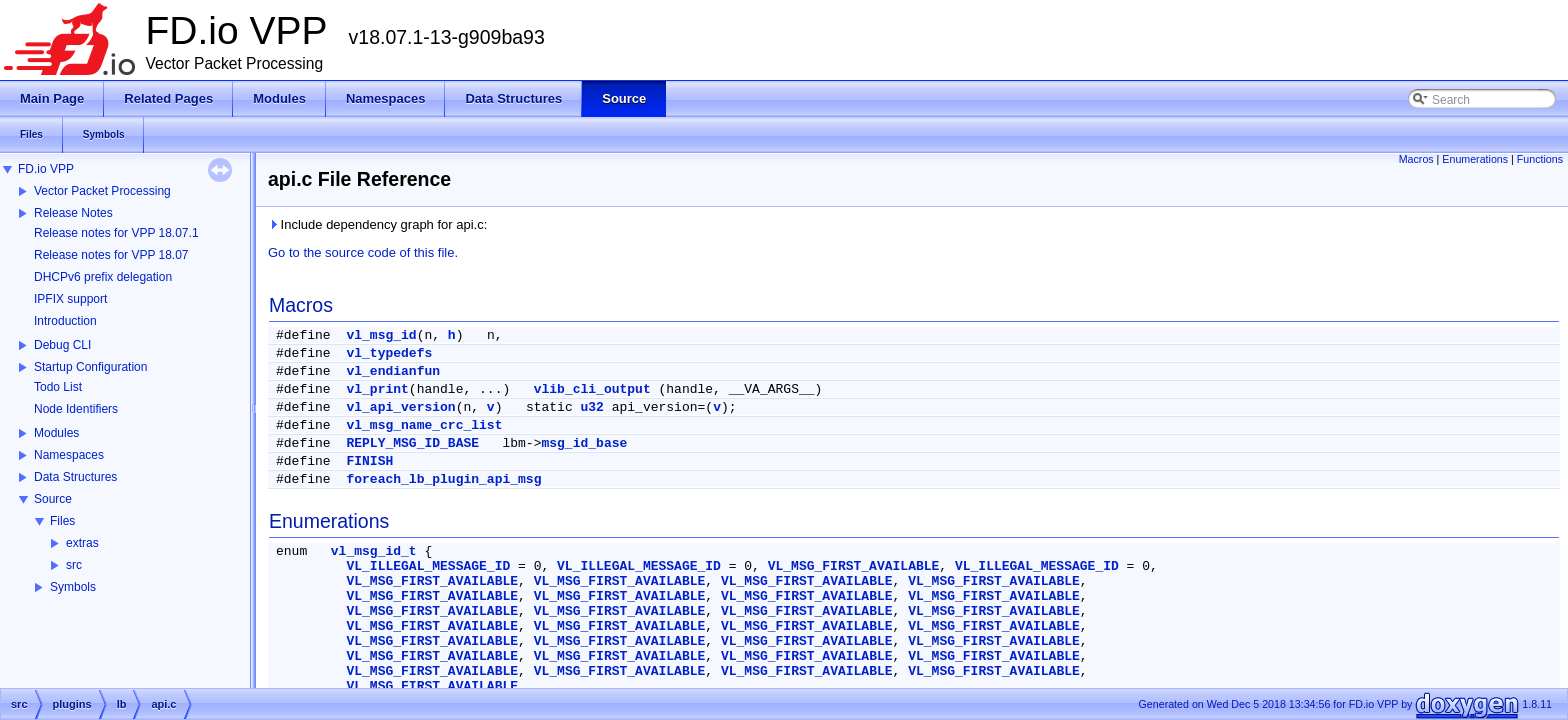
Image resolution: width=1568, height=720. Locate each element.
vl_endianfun (393, 371)
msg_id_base (584, 443)
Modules (56, 433)
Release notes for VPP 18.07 (111, 255)
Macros (1416, 159)
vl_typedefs (389, 353)
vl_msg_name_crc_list (424, 425)
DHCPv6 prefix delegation (103, 277)
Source (53, 499)
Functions (1540, 159)
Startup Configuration (90, 367)
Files (62, 521)
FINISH (369, 461)
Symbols (73, 587)
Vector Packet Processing (102, 191)
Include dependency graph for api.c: (377, 224)
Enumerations (1475, 159)
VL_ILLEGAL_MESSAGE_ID (428, 566)
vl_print (377, 389)
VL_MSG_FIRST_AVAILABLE (854, 566)
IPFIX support (70, 299)
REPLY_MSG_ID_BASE (412, 443)
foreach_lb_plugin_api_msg (443, 479)
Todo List (58, 387)
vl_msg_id (381, 335)
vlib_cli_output (592, 389)
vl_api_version (400, 407)
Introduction (65, 321)
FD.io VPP (46, 169)
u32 (592, 407)
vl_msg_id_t (374, 551)
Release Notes (73, 213)
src (74, 565)
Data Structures (75, 477)
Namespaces (69, 455)
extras (82, 543)
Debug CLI (62, 345)
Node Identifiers (76, 409)
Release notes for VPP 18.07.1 (116, 233)
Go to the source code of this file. (363, 252)
